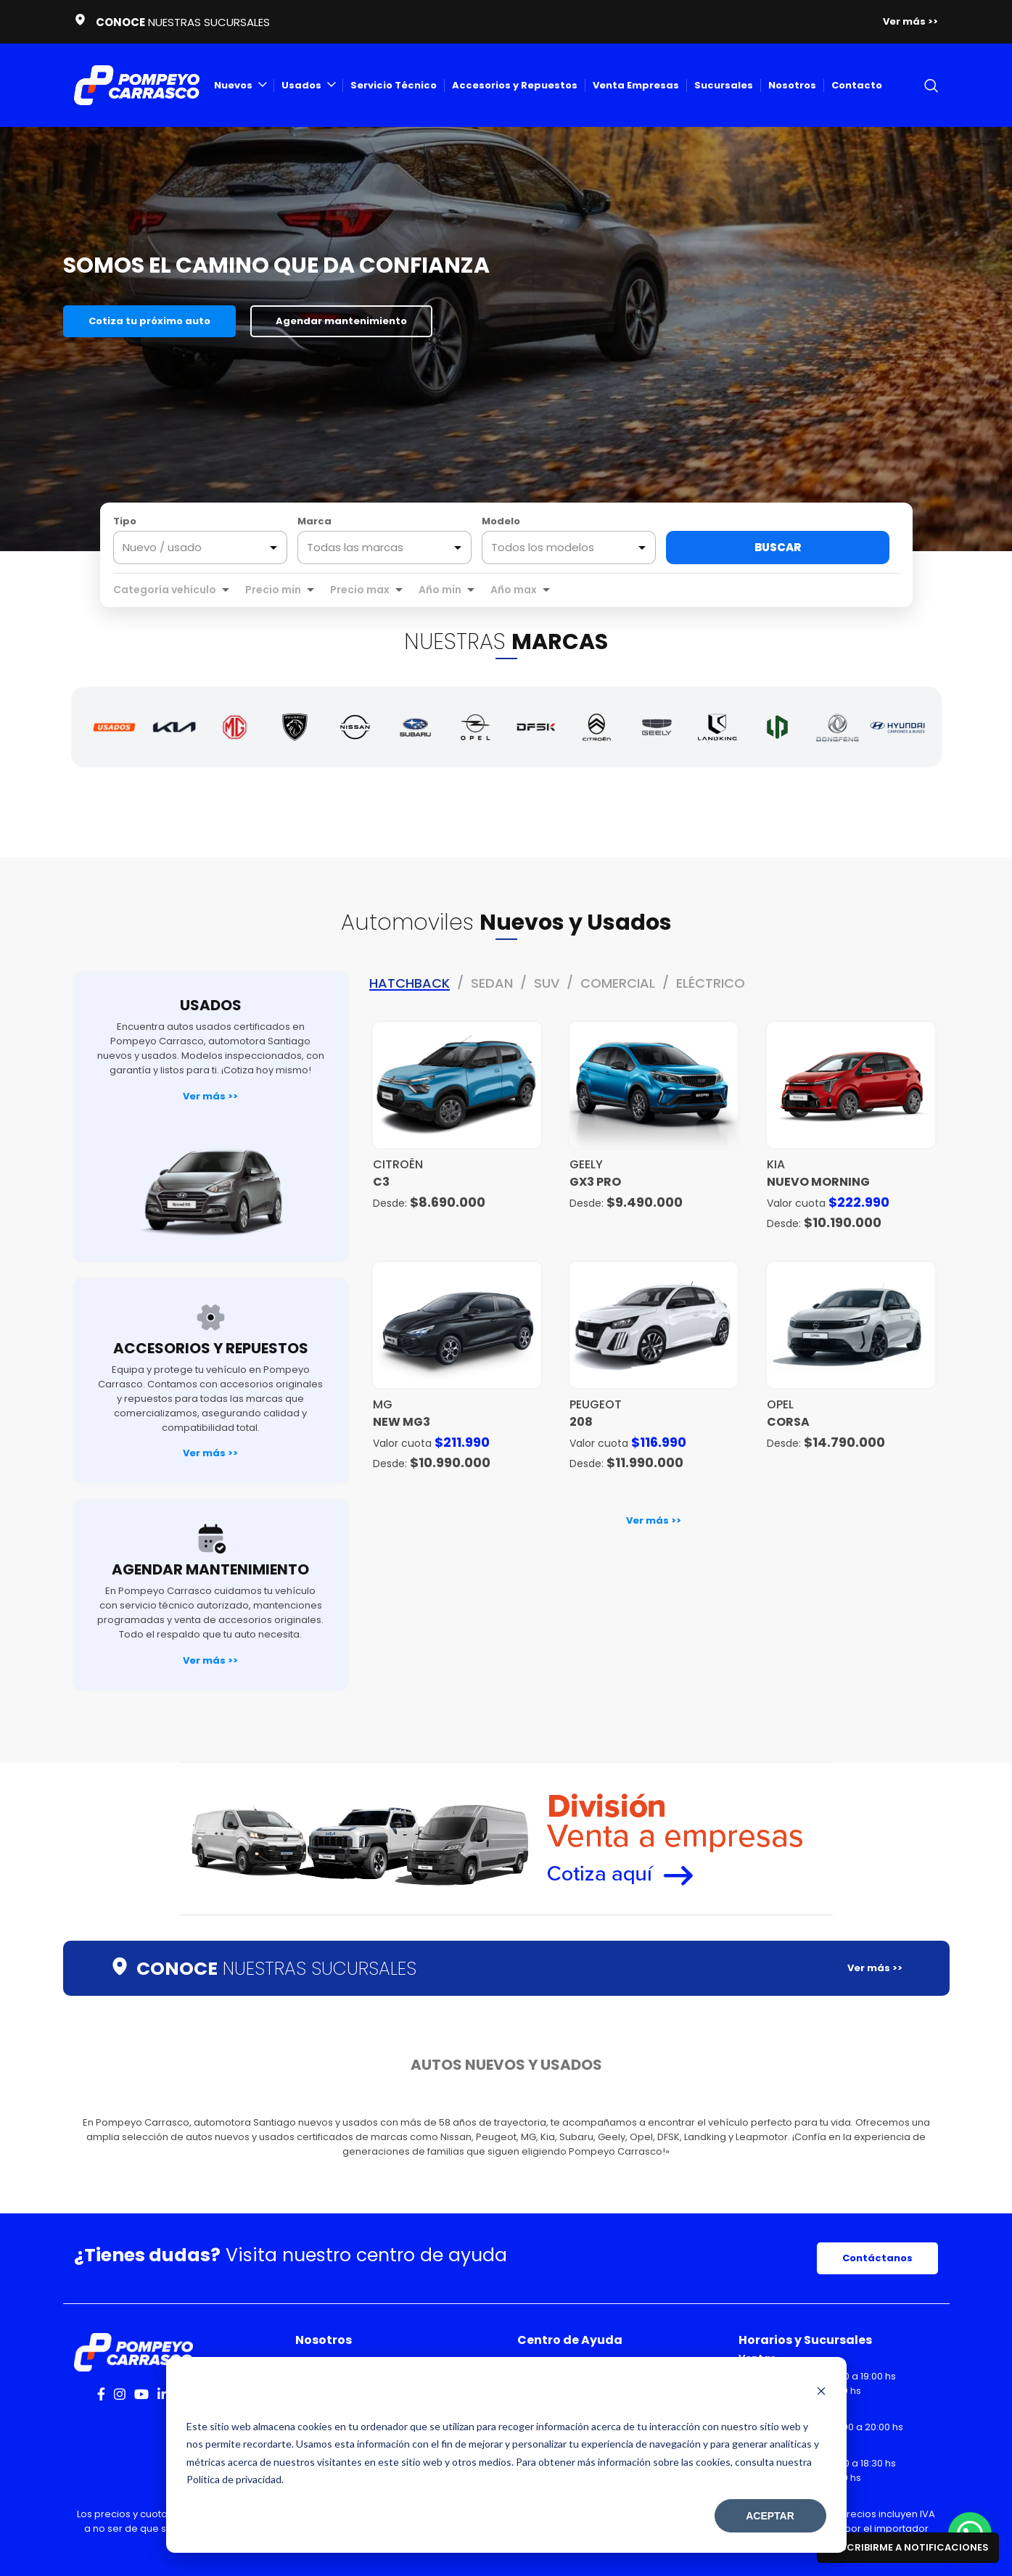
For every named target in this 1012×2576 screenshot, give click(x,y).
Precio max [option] (360, 589)
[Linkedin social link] (163, 2394)
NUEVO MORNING (818, 1182)
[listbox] (200, 547)
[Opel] (475, 727)
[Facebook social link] (101, 2394)
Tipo (124, 521)
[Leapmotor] (777, 727)
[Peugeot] (295, 727)
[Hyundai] (898, 727)
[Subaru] (415, 727)
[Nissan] (355, 727)
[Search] (931, 85)
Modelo (501, 521)
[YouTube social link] (141, 2394)
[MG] (235, 727)
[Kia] (174, 727)
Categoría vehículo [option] (164, 589)
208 (581, 1422)
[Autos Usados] (114, 727)
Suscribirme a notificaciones (908, 2547)
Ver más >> (210, 1096)
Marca (314, 521)
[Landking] (717, 727)
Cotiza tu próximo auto (149, 321)
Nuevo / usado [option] (162, 547)
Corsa (788, 1422)
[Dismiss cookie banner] (821, 2392)
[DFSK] (536, 727)
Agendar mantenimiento (341, 321)
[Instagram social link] (120, 2394)
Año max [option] (513, 589)
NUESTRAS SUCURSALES (276, 1968)
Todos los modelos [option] (542, 547)
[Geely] (657, 727)
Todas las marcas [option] (355, 547)
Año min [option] (440, 589)
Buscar (777, 547)
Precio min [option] (273, 589)
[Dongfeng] (837, 727)
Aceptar (770, 2516)
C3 (381, 1182)
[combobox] (384, 547)
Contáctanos (877, 2258)
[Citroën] (597, 727)
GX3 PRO (595, 1182)
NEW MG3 (401, 1422)
